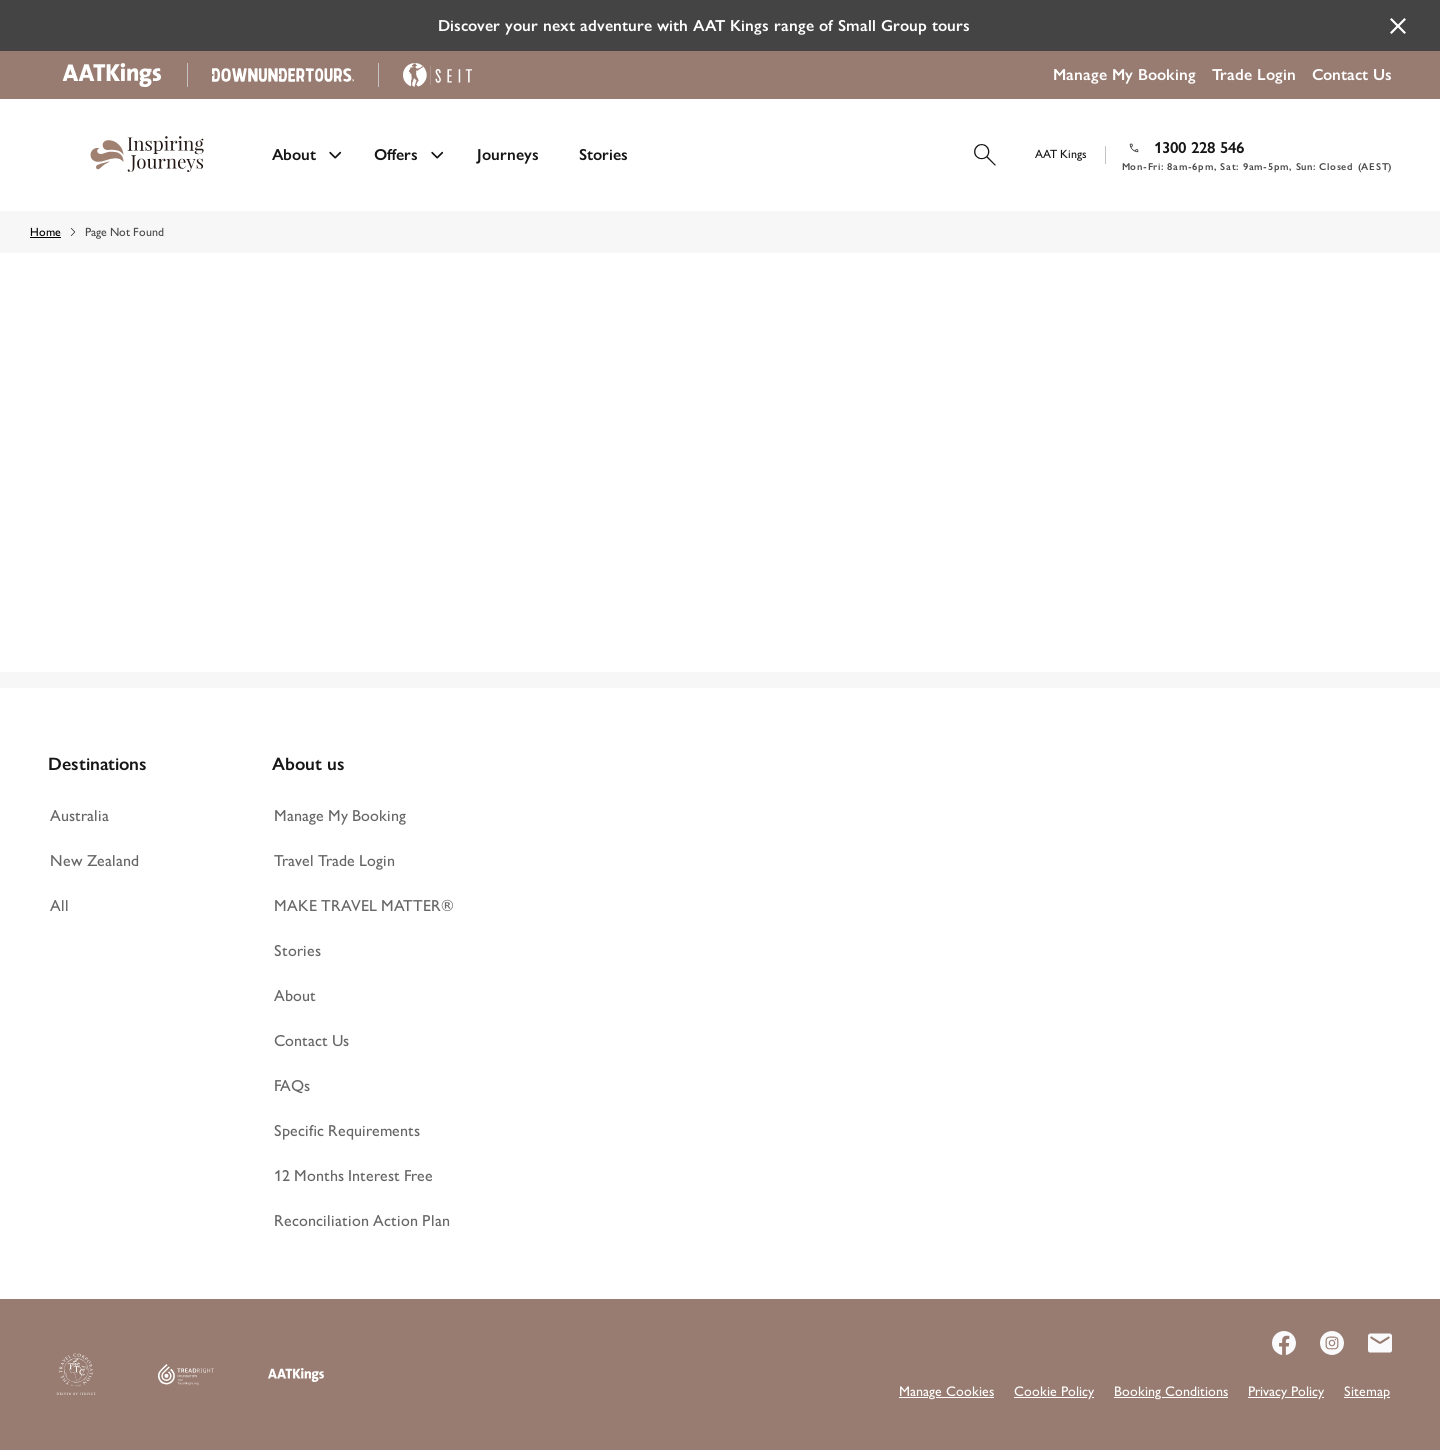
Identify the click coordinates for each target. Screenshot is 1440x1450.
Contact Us (1352, 74)
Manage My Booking (1124, 74)
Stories (603, 154)
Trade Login (1254, 74)
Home (45, 232)
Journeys (508, 154)
